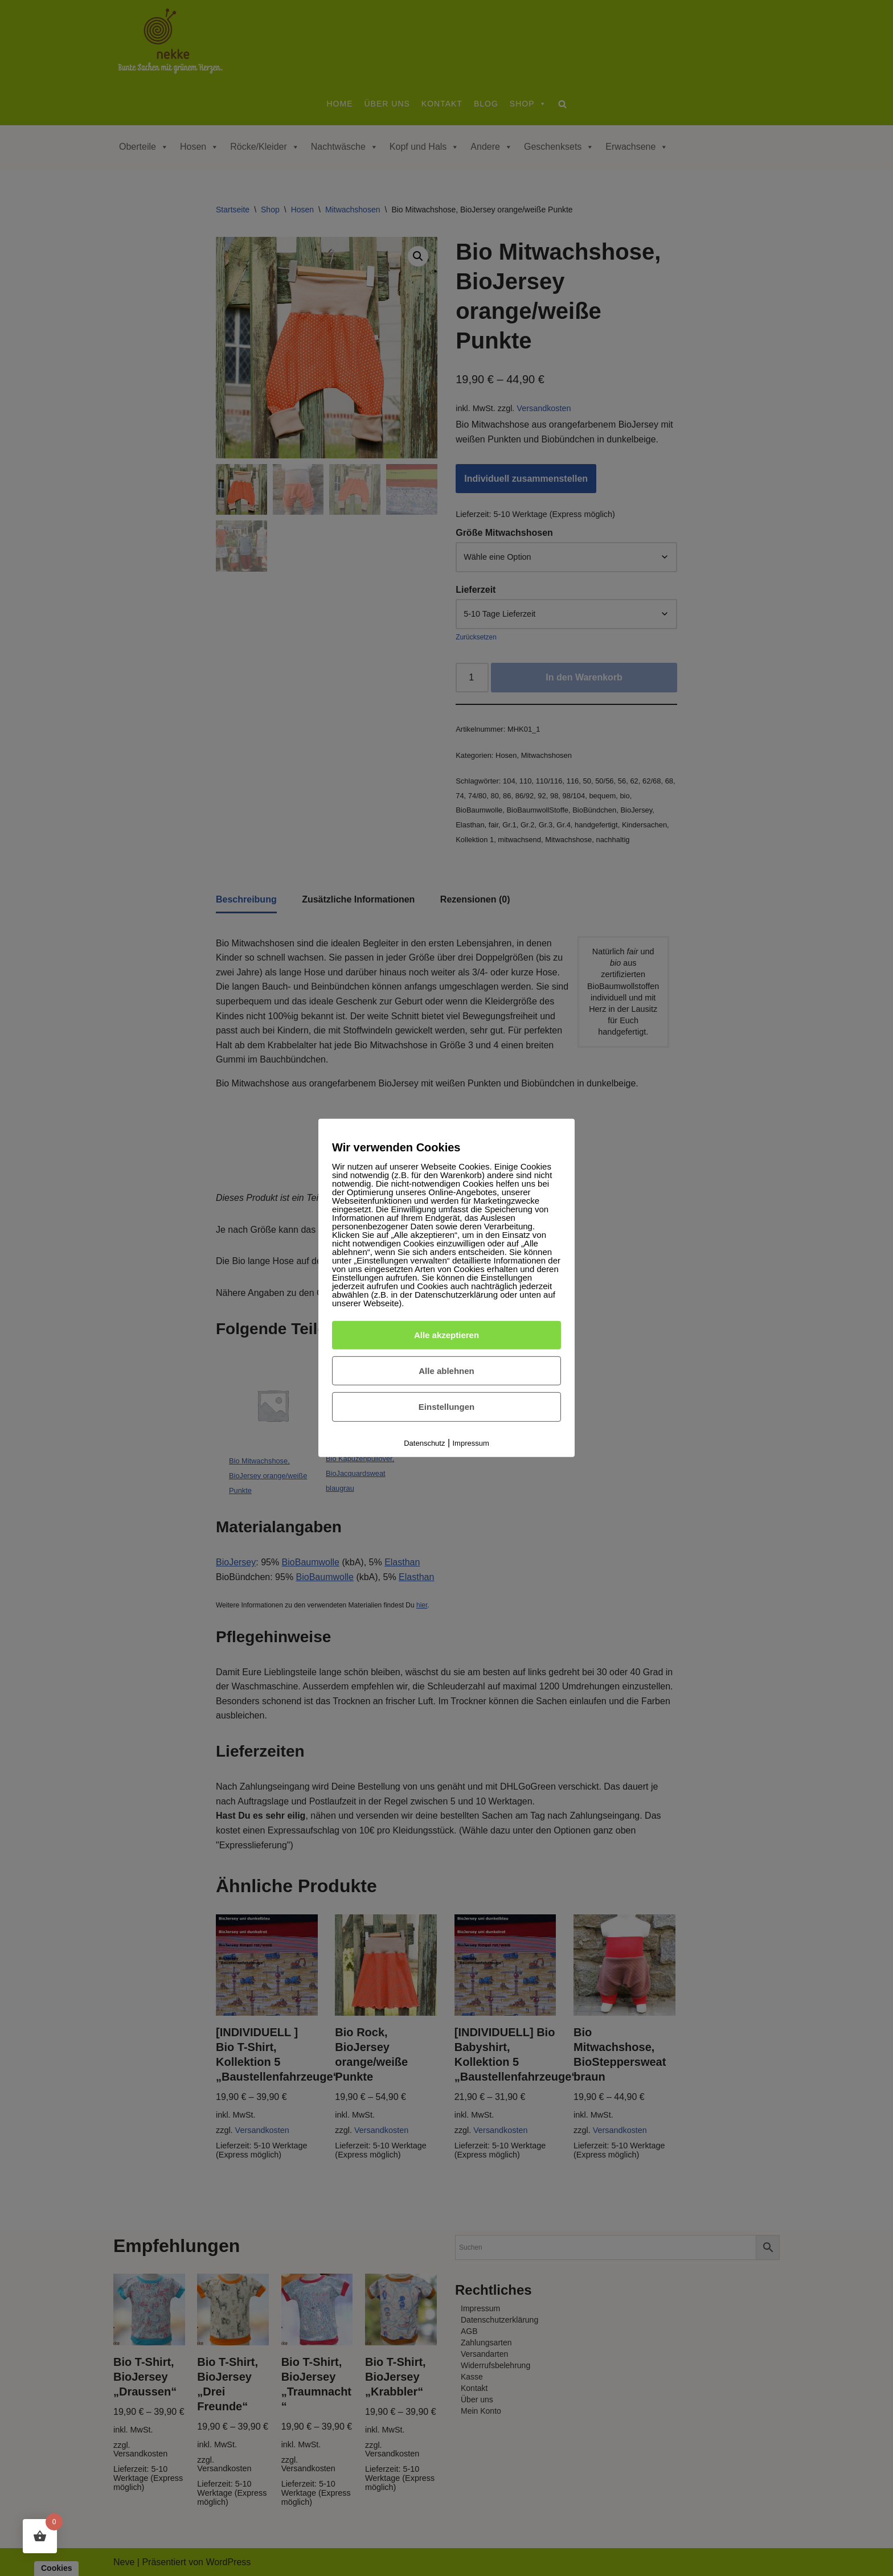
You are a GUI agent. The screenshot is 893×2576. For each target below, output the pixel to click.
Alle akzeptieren (446, 1335)
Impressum (471, 1443)
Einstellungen (446, 1407)
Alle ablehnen (446, 1370)
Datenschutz (424, 1443)
